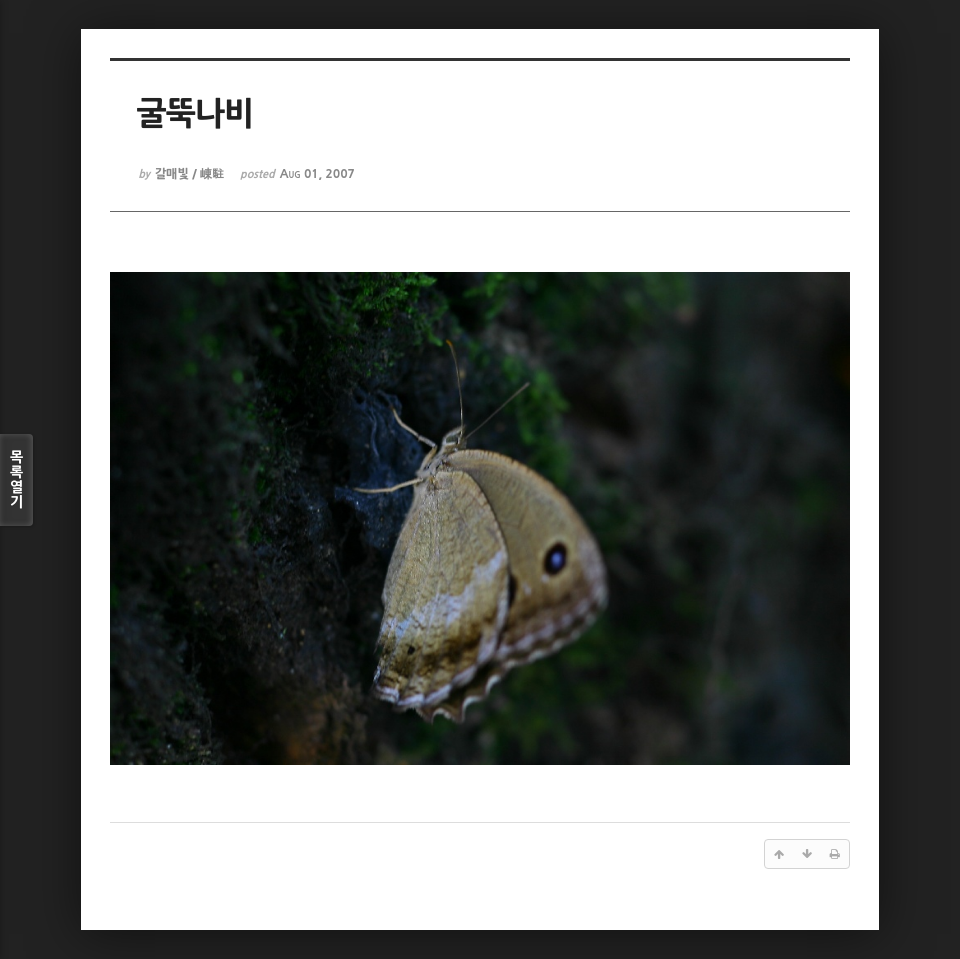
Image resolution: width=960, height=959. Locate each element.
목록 (16, 480)
